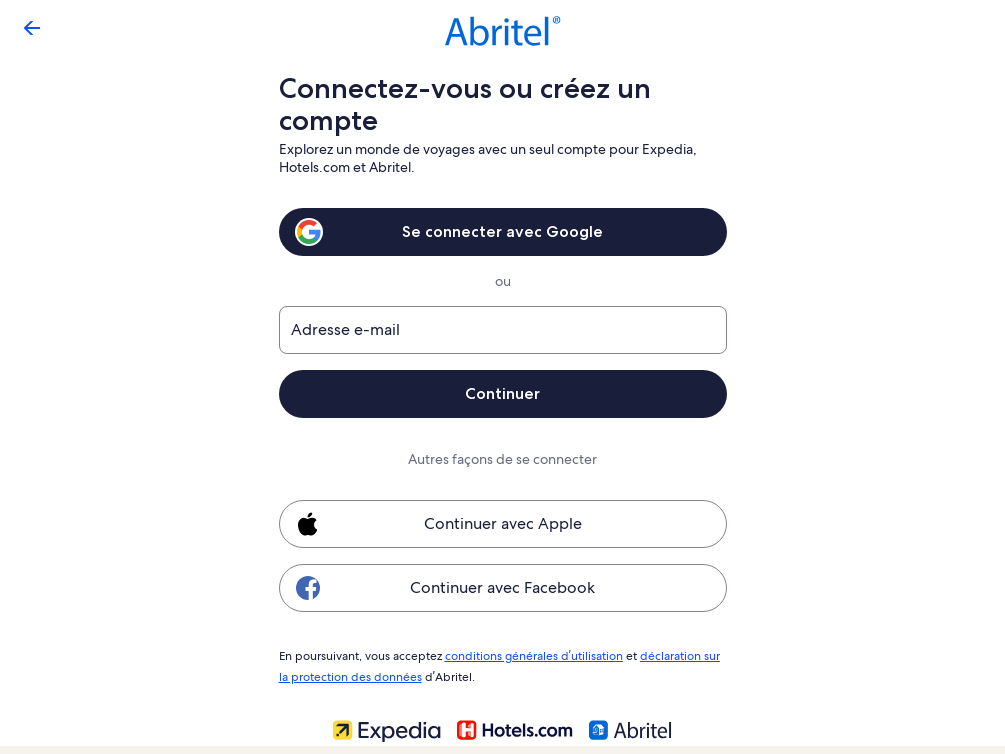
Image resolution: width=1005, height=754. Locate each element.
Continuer (503, 393)
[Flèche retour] (32, 28)
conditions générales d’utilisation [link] (530, 655)
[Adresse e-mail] (503, 330)
